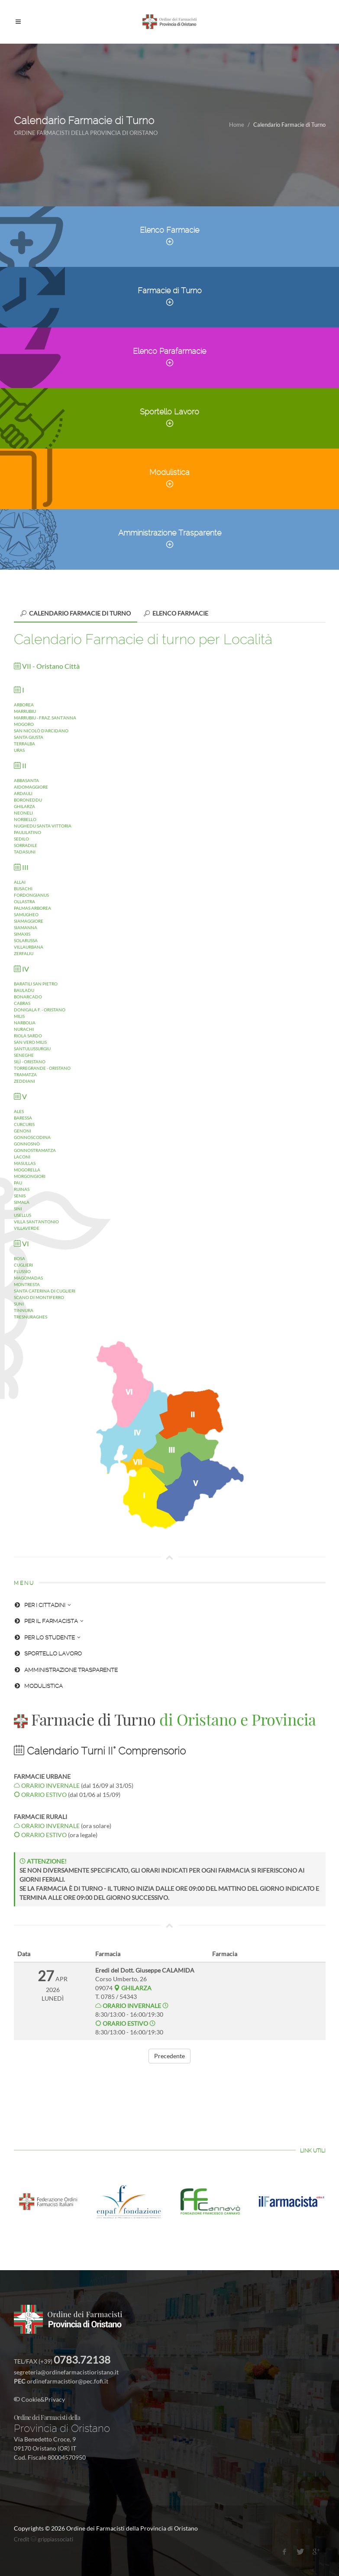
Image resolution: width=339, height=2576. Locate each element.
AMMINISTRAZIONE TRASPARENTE (66, 1670)
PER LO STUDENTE (47, 1637)
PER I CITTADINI (42, 1605)
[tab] (75, 613)
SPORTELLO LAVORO (48, 1653)
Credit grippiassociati (43, 2539)
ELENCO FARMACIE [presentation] (176, 613)
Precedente (169, 2056)
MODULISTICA (38, 1686)
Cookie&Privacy (39, 2399)
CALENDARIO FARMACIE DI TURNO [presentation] (75, 613)
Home (236, 124)
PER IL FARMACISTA (49, 1621)
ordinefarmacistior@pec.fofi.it (67, 2381)
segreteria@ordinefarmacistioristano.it (66, 2372)
